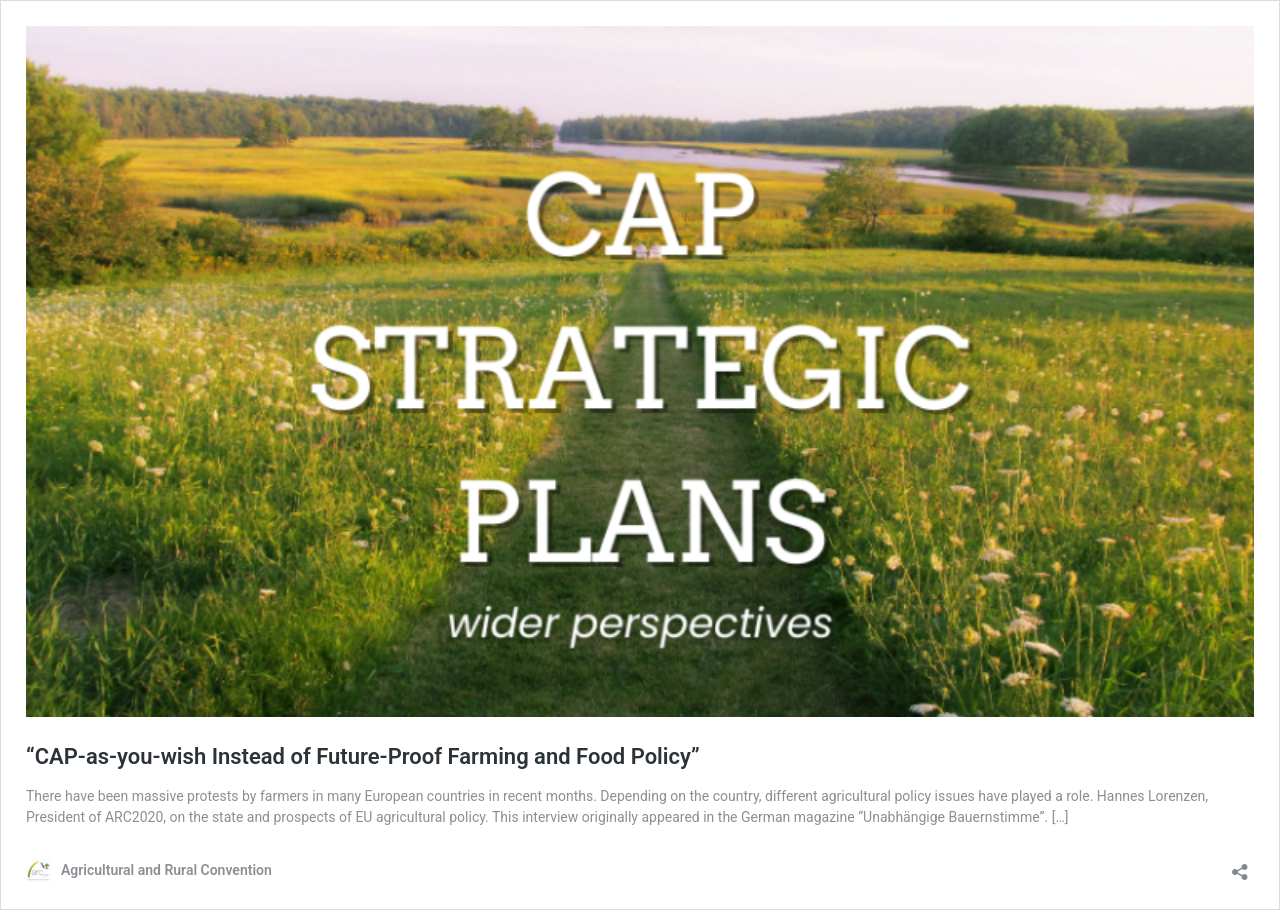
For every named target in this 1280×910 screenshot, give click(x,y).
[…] (1060, 817)
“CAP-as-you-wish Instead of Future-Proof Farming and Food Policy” (363, 756)
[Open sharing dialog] (1240, 865)
